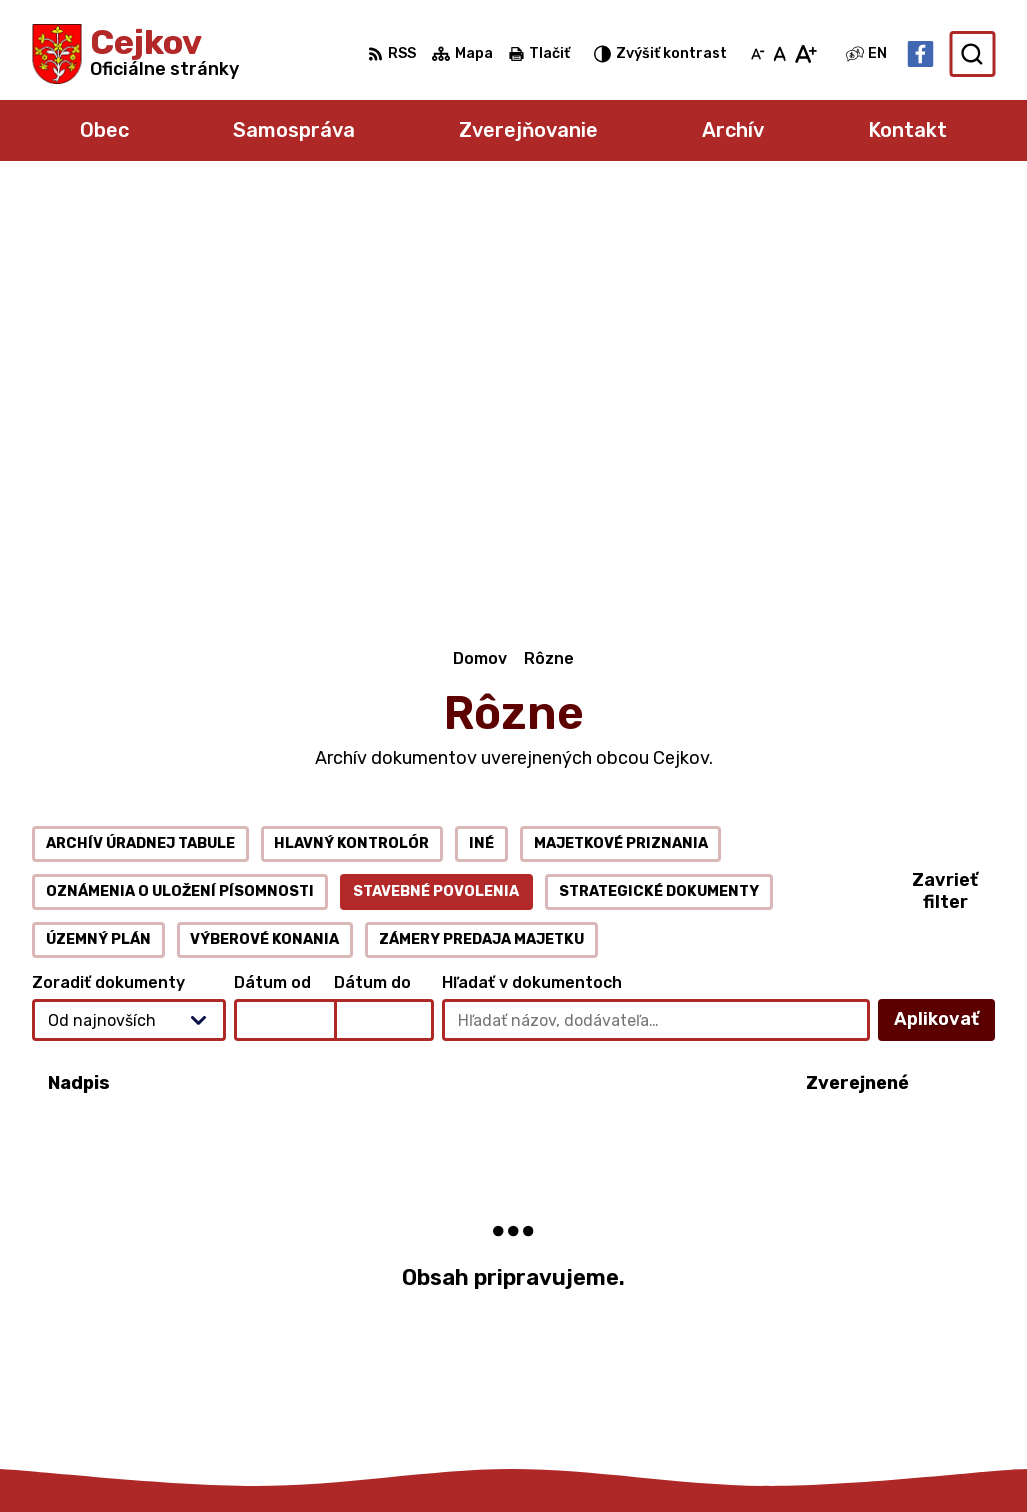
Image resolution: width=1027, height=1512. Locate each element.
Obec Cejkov (614, 1457)
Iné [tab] (481, 436)
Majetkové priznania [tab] (621, 436)
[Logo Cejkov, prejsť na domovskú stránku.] (135, 54)
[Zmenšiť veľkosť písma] (758, 54)
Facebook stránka (872, 1367)
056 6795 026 (855, 1322)
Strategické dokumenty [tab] (659, 484)
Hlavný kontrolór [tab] (351, 436)
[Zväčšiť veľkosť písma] (805, 54)
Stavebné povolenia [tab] (436, 484)
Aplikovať (944, 618)
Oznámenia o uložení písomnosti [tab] (180, 484)
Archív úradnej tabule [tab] (140, 436)
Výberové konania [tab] (264, 532)
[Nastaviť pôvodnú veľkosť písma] (779, 54)
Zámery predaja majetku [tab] (481, 532)
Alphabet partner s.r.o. (328, 1457)
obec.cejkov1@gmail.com (896, 1345)
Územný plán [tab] (98, 532)
